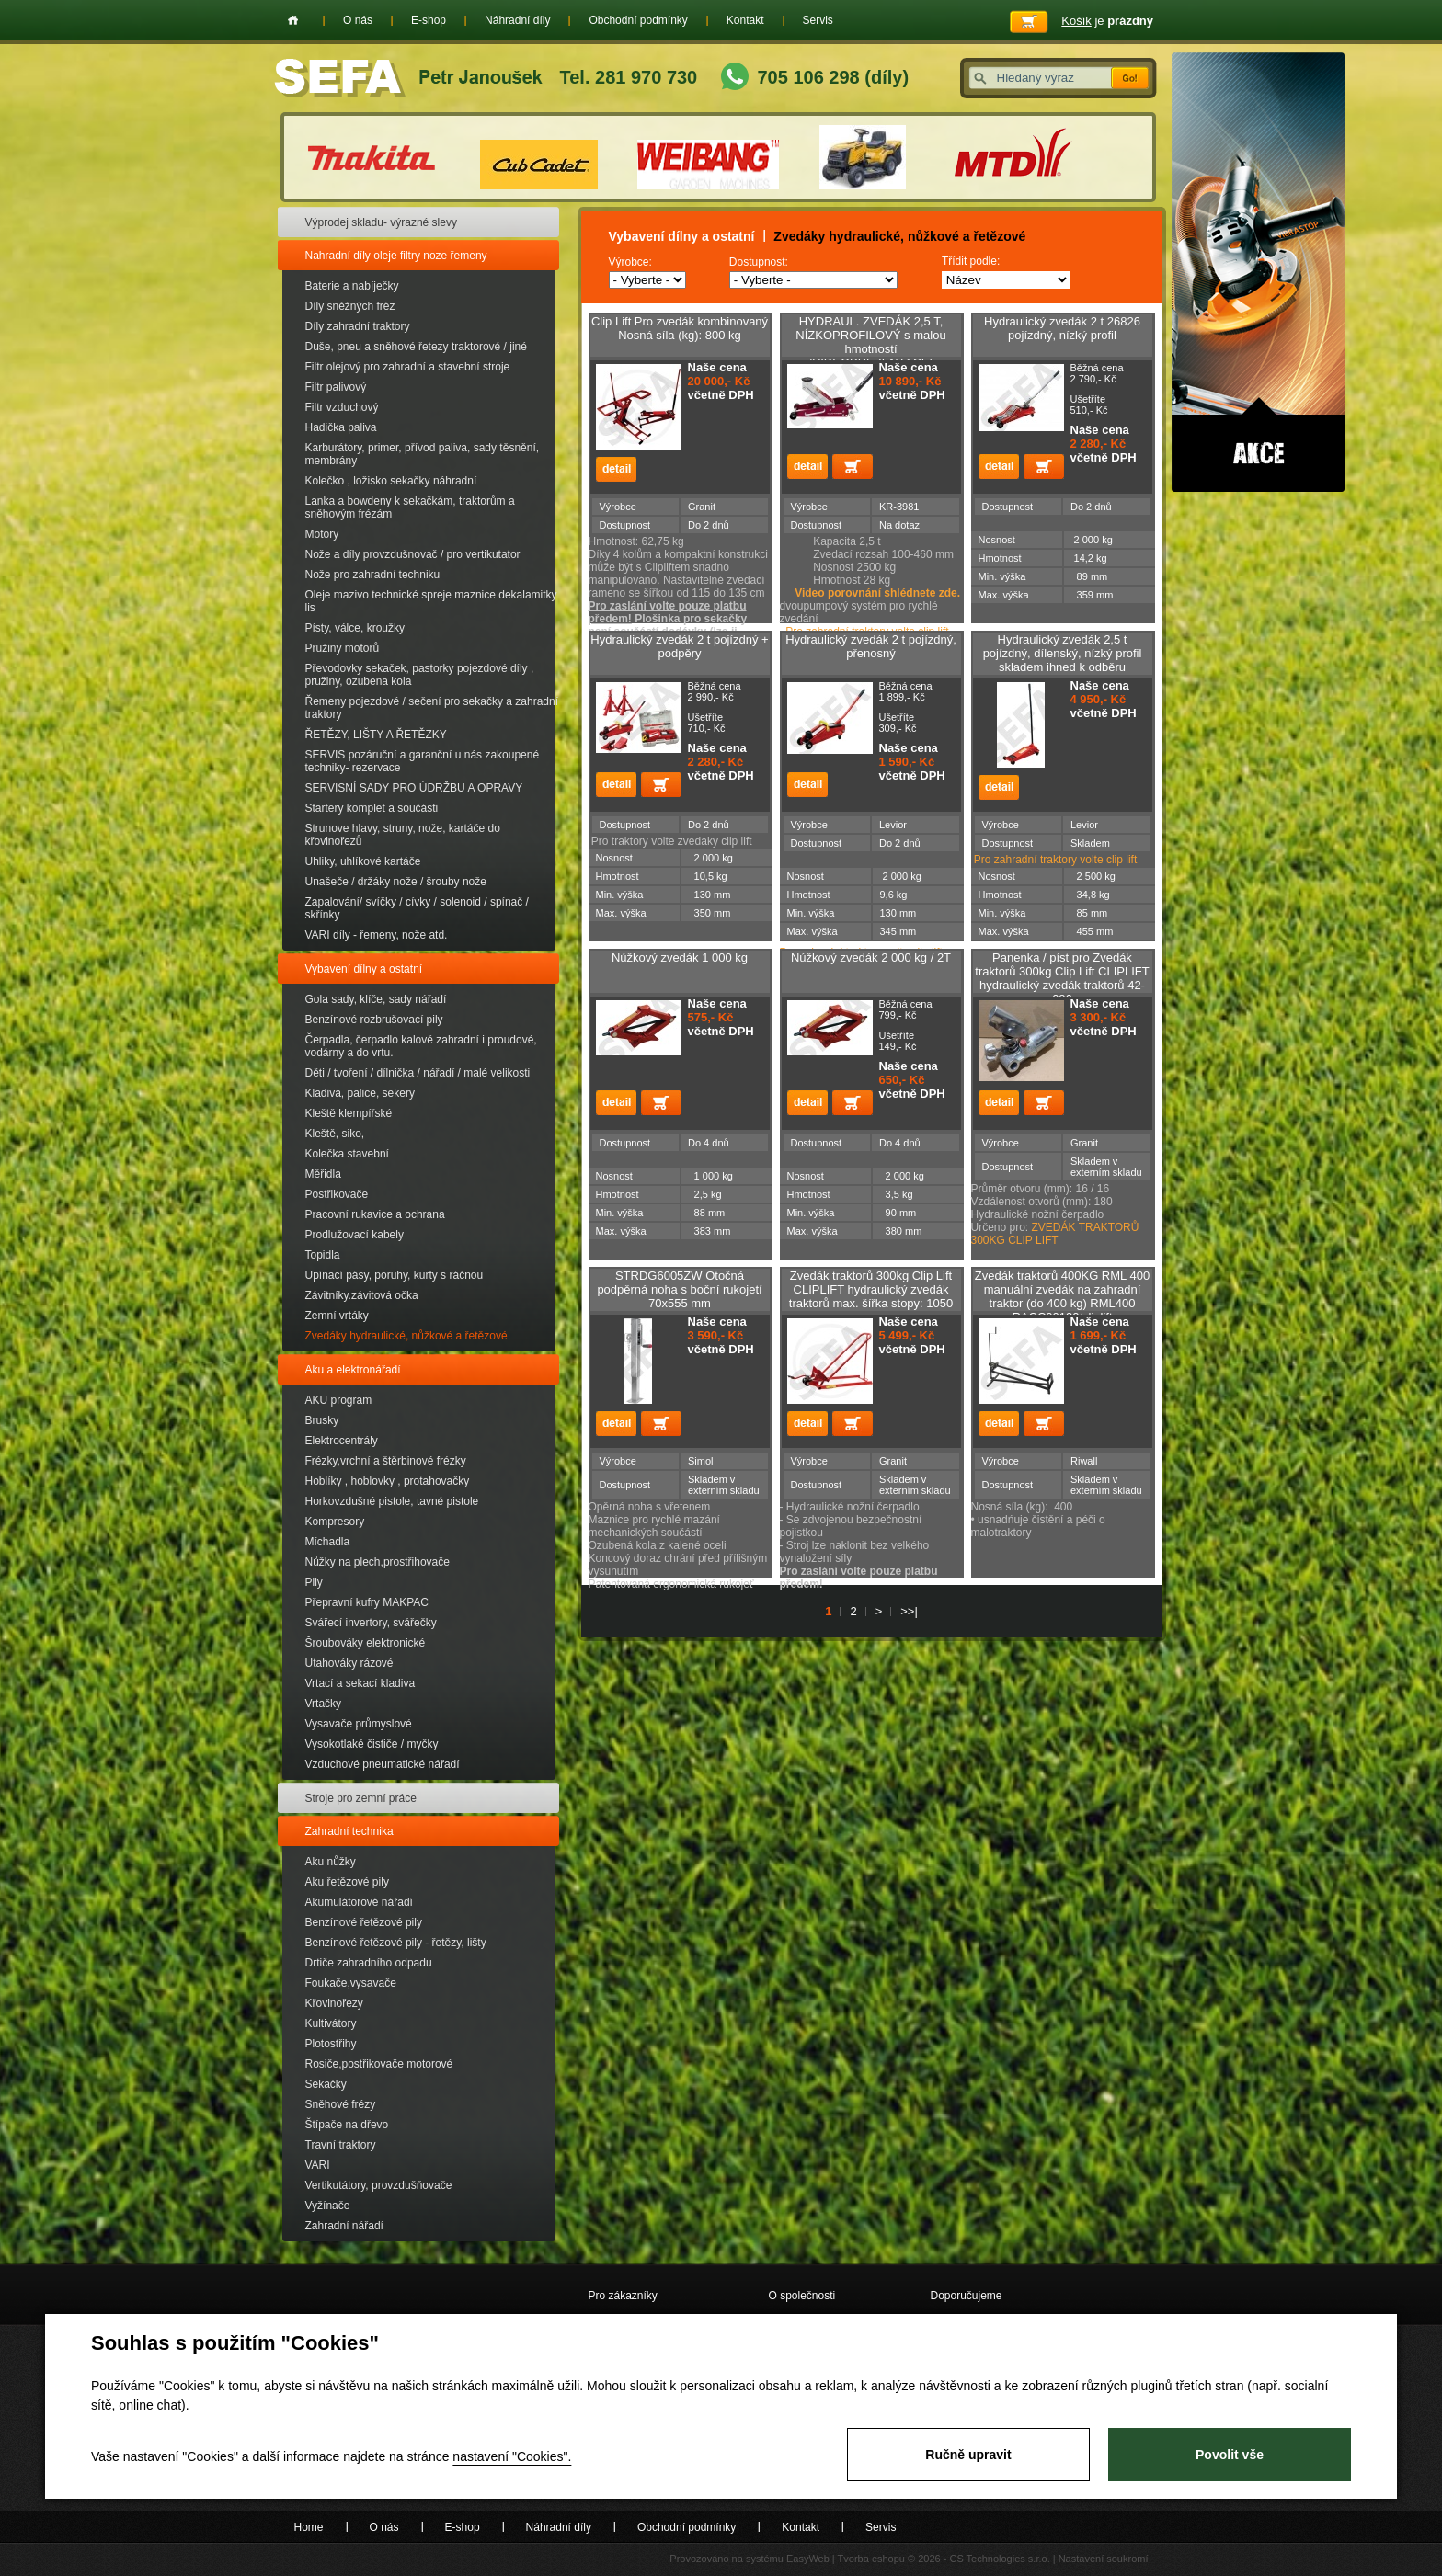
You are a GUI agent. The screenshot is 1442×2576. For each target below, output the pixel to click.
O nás (357, 20)
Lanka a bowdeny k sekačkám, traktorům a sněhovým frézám (410, 507)
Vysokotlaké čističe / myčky (372, 1744)
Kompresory (335, 1521)
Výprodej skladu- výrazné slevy (381, 222)
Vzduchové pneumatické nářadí (382, 1764)
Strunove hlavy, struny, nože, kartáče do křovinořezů (402, 835)
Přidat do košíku (852, 466)
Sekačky (326, 2084)
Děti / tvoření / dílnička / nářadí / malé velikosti (418, 1072)
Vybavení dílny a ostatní (364, 969)
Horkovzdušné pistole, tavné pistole (392, 1501)
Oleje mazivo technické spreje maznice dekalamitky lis (431, 601)
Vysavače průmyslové (358, 1723)
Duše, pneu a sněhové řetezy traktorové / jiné (416, 346)
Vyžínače (327, 2205)
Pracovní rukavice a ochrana (375, 1214)
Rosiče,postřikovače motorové (379, 2063)
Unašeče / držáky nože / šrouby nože (395, 881)
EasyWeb (808, 2558)
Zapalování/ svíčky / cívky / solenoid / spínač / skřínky (417, 908)
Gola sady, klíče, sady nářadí (376, 999)
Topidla (322, 1254)
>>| (909, 1611)
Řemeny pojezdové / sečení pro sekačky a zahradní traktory (431, 708)
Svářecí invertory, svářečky (371, 1622)
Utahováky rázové (349, 1663)
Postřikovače (337, 1194)
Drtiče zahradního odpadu (368, 1962)
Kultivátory (331, 2023)
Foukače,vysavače (350, 1983)
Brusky (322, 1420)
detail (616, 469)
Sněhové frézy (340, 2104)
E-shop (428, 20)
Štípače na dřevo (347, 2124)
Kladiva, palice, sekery (360, 1093)
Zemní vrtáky (337, 1315)
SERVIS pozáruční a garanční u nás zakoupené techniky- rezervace (422, 761)
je (1107, 21)
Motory (322, 534)
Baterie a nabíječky (352, 285)
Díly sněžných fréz (350, 306)
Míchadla (327, 1541)
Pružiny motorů (342, 648)
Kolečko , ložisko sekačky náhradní (391, 480)
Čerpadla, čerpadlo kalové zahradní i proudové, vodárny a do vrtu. (421, 1046)
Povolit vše (1230, 2454)
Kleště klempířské (349, 1113)
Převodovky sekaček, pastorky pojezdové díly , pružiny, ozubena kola (419, 675)
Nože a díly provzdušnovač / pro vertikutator (413, 554)
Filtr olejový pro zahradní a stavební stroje (407, 366)
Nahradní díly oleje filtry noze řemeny (396, 255)
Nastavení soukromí (1104, 2558)
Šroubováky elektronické (365, 1642)
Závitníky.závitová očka (361, 1295)
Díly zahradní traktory (357, 326)
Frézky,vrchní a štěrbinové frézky (385, 1460)
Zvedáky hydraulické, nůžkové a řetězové (406, 1335)
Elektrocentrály (341, 1440)
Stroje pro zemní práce (361, 1798)
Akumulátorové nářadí (359, 1902)
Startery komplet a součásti (372, 808)
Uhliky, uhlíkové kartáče (363, 861)
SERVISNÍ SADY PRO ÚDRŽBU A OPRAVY (414, 787)
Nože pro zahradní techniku (373, 574)
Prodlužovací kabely (354, 1234)
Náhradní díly (517, 20)
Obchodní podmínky (638, 20)
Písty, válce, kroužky (355, 627)
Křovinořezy (334, 2003)
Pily (314, 1582)
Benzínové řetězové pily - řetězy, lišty (395, 1942)
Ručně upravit (968, 2454)
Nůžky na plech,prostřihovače (377, 1562)
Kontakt (745, 20)
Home (293, 20)
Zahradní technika (349, 1831)
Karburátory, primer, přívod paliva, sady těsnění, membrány (422, 454)
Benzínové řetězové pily (363, 1922)
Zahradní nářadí (344, 2225)
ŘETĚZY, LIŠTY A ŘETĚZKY (376, 734)
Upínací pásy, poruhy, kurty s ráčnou (394, 1275)
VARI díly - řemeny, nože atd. (376, 935)
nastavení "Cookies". (511, 2456)
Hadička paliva (341, 427)
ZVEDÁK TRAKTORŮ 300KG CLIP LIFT (1055, 1234)
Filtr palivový (336, 387)
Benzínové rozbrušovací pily (374, 1019)
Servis (818, 20)
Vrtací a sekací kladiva (360, 1683)
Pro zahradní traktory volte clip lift (1055, 859)
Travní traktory (340, 2144)
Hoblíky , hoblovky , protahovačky (387, 1481)
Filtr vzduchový (342, 407)
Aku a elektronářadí (353, 1369)
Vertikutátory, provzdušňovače (378, 2185)
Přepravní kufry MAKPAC (367, 1602)
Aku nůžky (330, 1861)
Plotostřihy (331, 2043)
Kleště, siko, (335, 1133)
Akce (1258, 272)
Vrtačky (323, 1703)
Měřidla (323, 1174)
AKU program (338, 1400)
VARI (317, 2165)
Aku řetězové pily (347, 1881)
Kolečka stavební (347, 1153)
